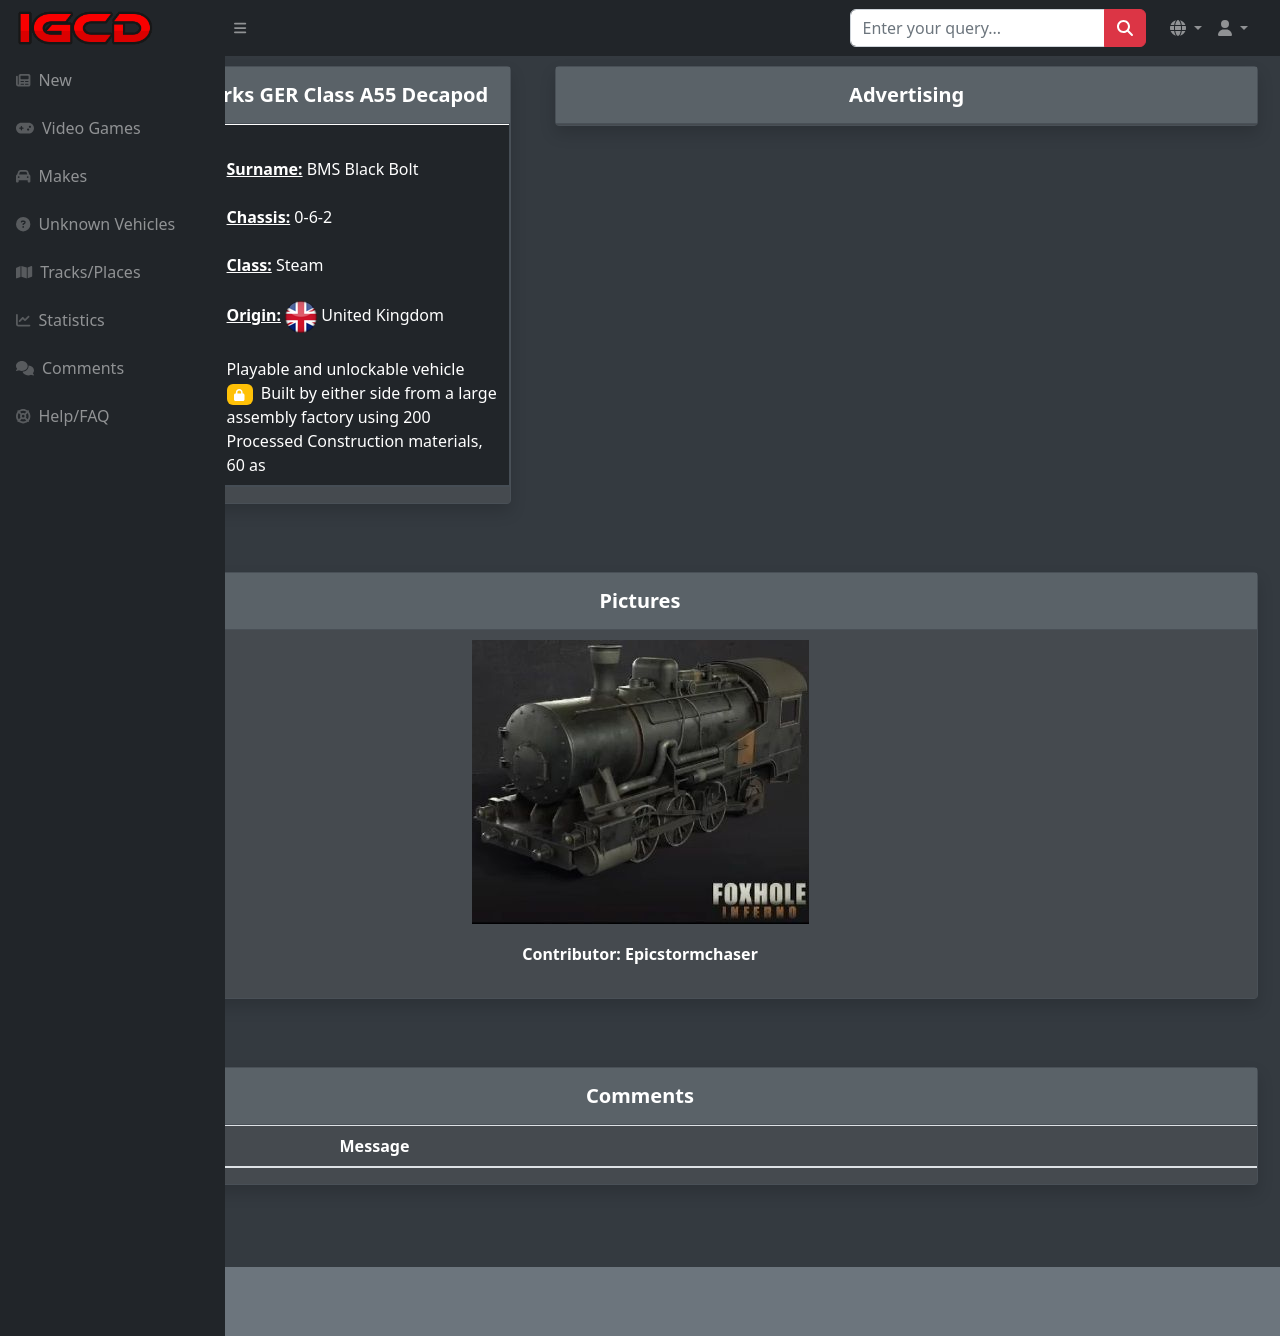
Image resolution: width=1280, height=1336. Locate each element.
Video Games (78, 128)
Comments (70, 368)
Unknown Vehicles (95, 224)
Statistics (60, 320)
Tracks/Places (78, 272)
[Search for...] (977, 28)
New (44, 80)
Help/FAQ (63, 416)
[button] (1186, 28)
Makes (51, 176)
